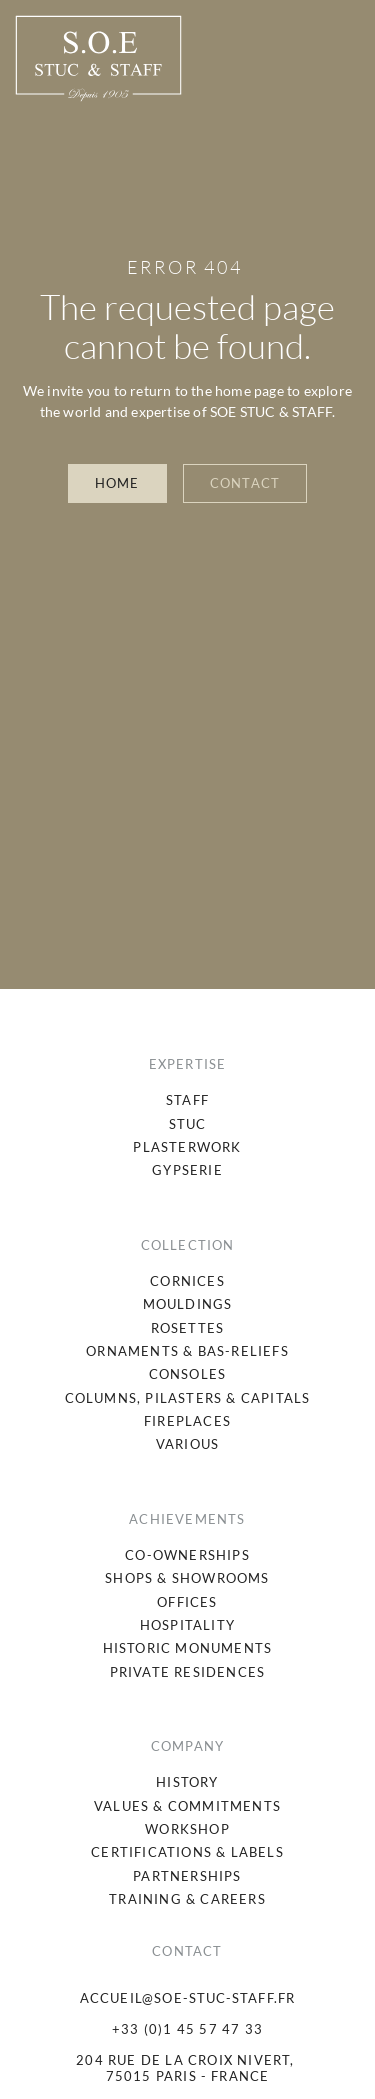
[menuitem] (187, 1100)
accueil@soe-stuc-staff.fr (188, 1998)
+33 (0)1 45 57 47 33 (187, 2029)
